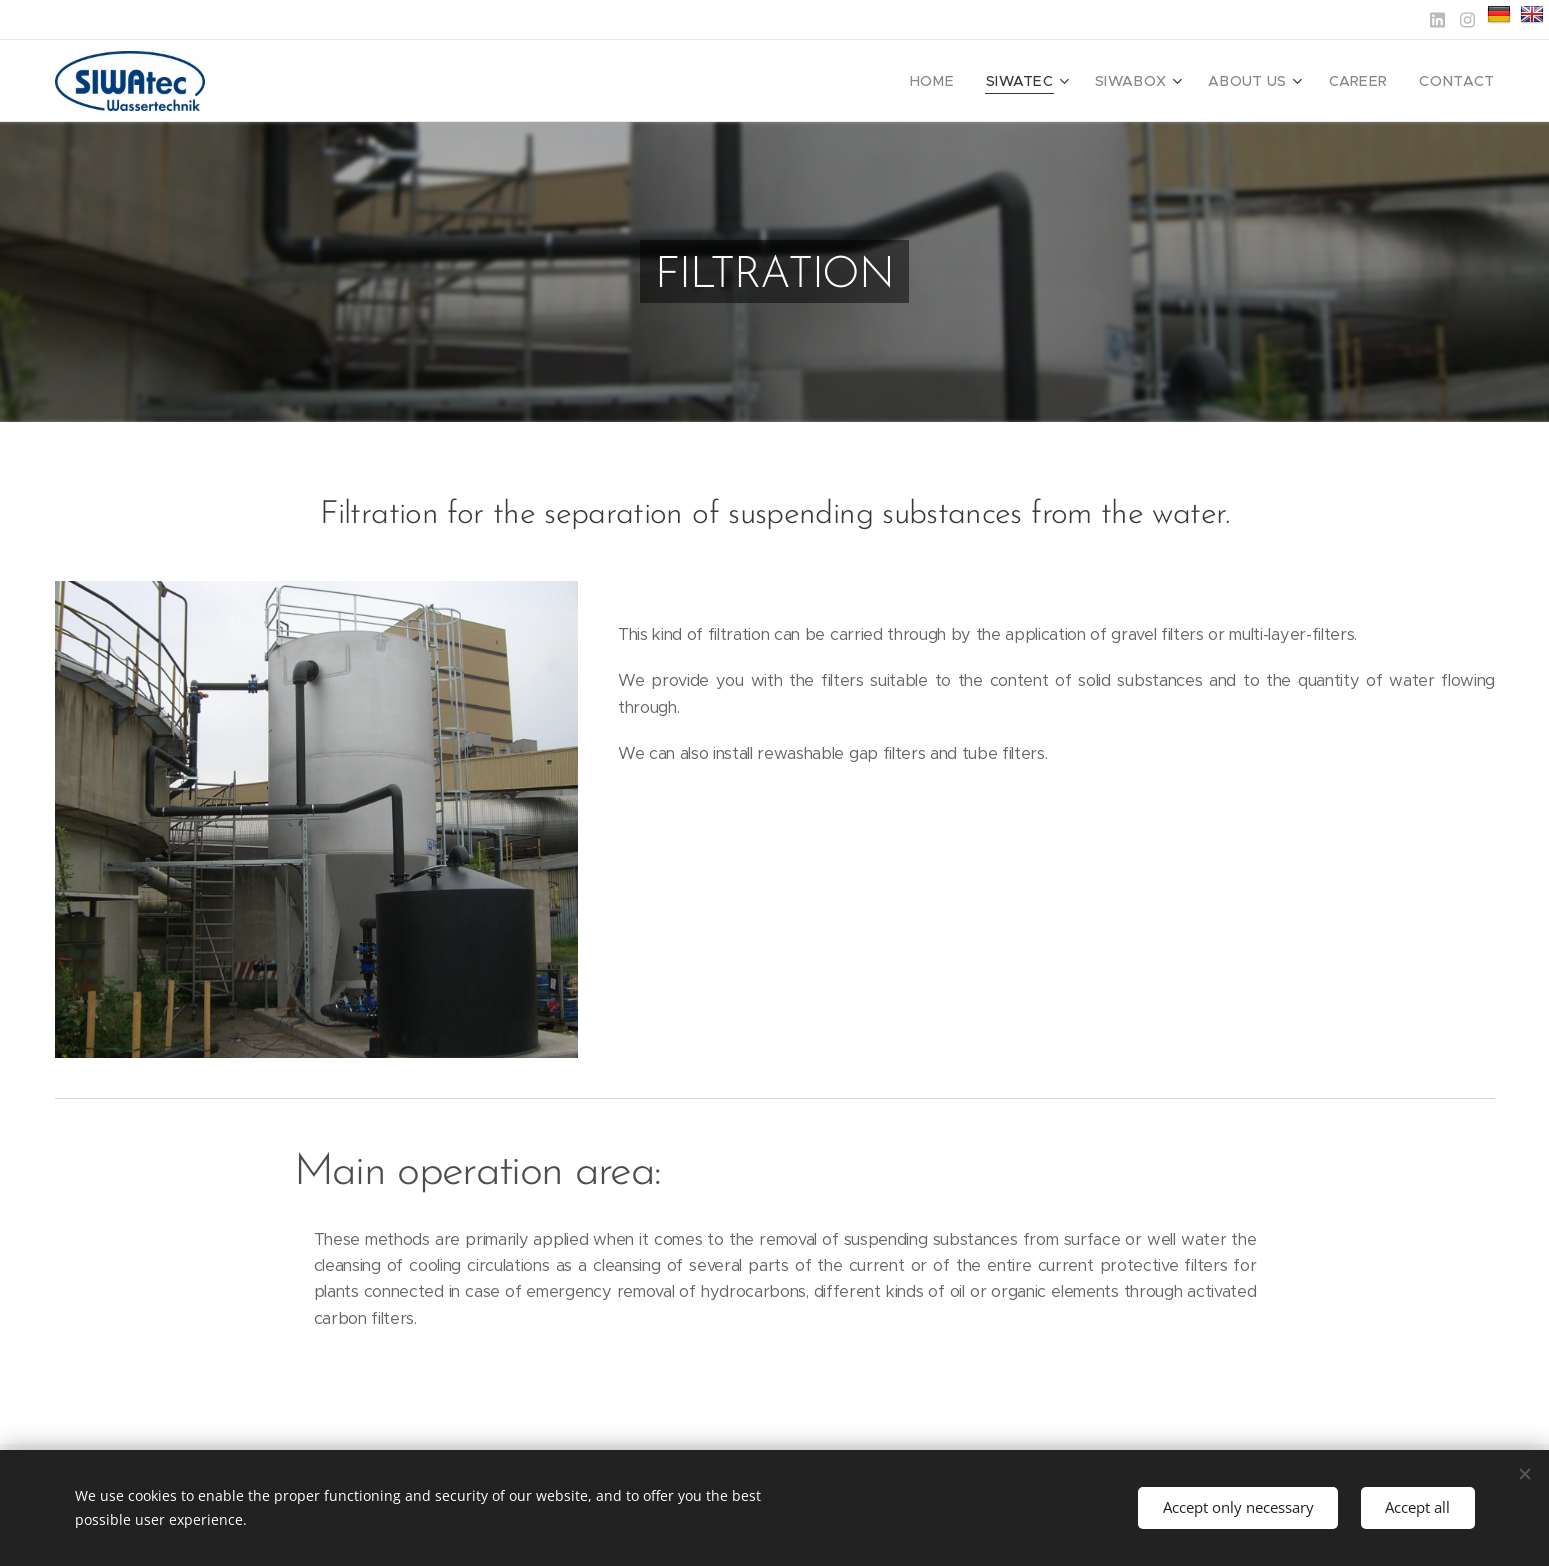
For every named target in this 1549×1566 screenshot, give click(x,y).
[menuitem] (969, 81)
